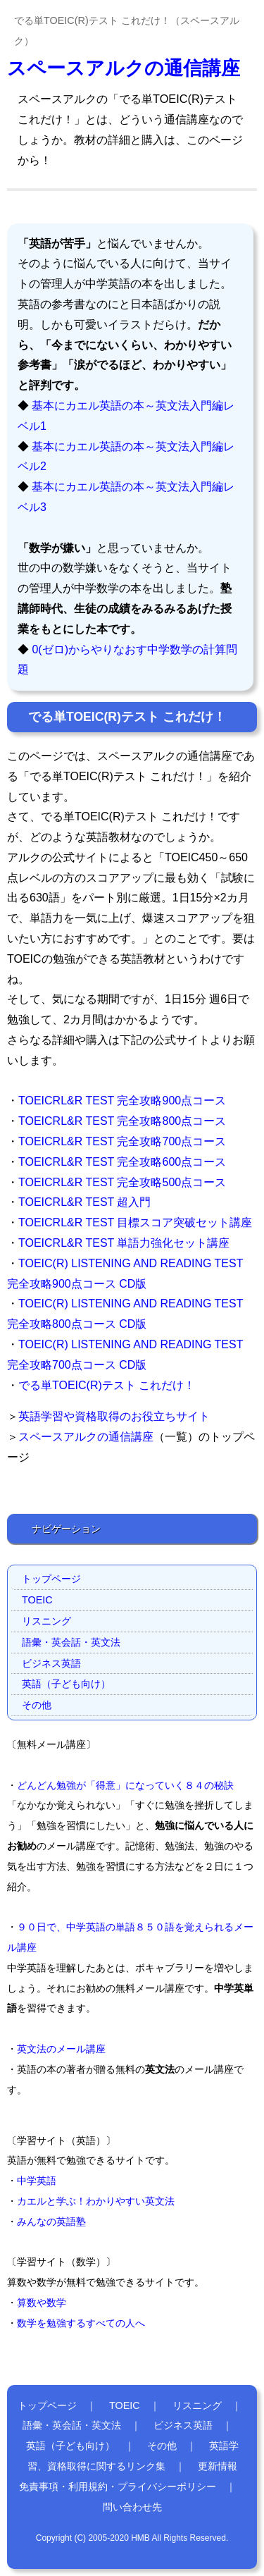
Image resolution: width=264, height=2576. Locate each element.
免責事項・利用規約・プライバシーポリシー (117, 2486)
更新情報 (217, 2466)
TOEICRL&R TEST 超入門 (84, 1202)
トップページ (51, 1578)
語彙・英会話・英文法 (71, 1642)
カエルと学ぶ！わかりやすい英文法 (96, 2201)
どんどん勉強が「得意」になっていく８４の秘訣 (125, 1785)
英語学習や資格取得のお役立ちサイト (114, 1416)
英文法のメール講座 (61, 2048)
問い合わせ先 (132, 2507)
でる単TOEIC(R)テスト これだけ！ (106, 1385)
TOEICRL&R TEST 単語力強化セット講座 (124, 1243)
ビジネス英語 (51, 1663)
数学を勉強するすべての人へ (81, 2323)
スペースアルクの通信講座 (123, 68)
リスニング (46, 1621)
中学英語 (36, 2180)
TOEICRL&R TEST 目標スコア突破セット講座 (135, 1222)
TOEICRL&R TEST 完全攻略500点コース (122, 1182)
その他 (36, 1705)
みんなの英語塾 (51, 2221)
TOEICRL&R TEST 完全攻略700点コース (122, 1141)
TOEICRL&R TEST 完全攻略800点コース (122, 1121)
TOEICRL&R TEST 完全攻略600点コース (122, 1162)
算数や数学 (41, 2302)
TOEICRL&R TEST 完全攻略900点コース (122, 1101)
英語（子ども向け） (66, 1683)
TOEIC (37, 1600)
